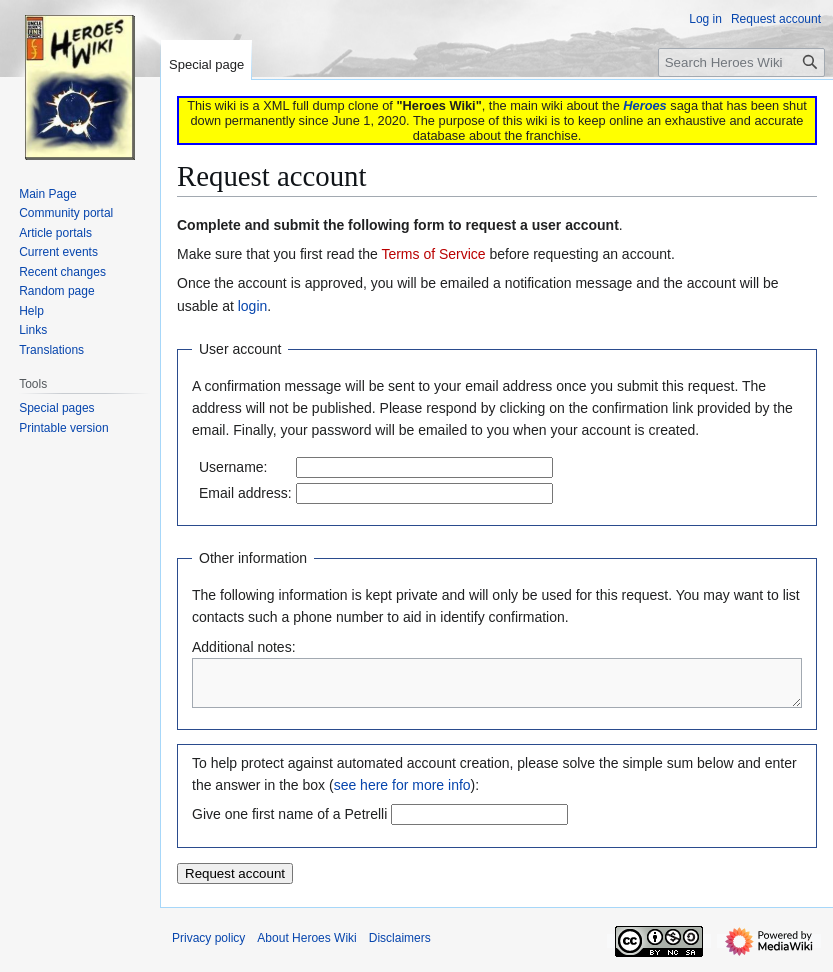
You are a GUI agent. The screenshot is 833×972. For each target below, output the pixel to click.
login (253, 306)
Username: (233, 467)
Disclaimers (400, 947)
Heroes (644, 105)
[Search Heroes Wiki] (741, 62)
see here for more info (402, 794)
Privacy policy (208, 947)
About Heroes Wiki (306, 947)
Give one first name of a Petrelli (289, 823)
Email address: (245, 493)
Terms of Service (433, 254)
